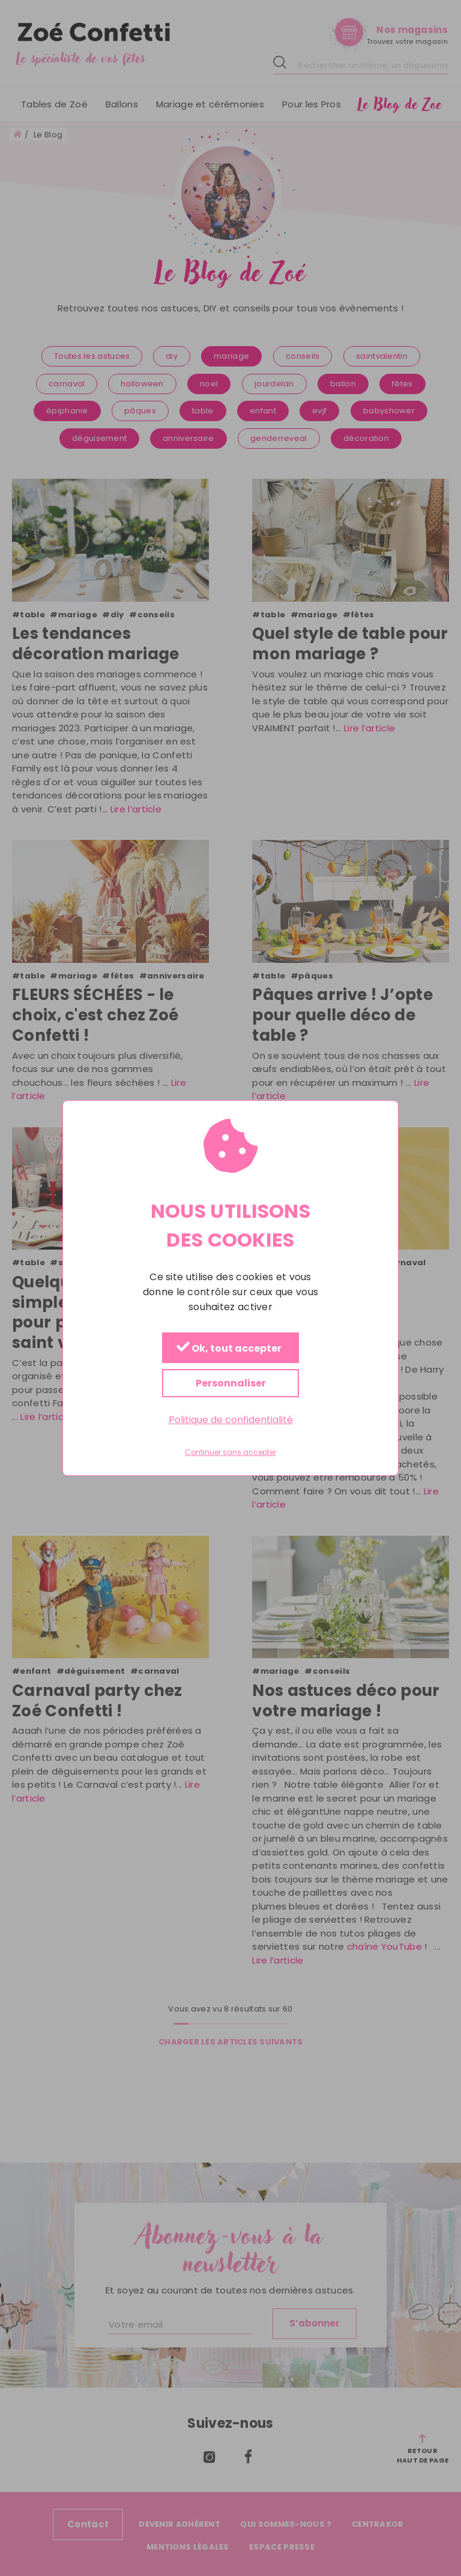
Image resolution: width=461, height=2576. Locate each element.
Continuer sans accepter (230, 1453)
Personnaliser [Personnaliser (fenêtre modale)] (231, 1383)
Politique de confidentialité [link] (231, 1420)
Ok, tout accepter (229, 1348)
